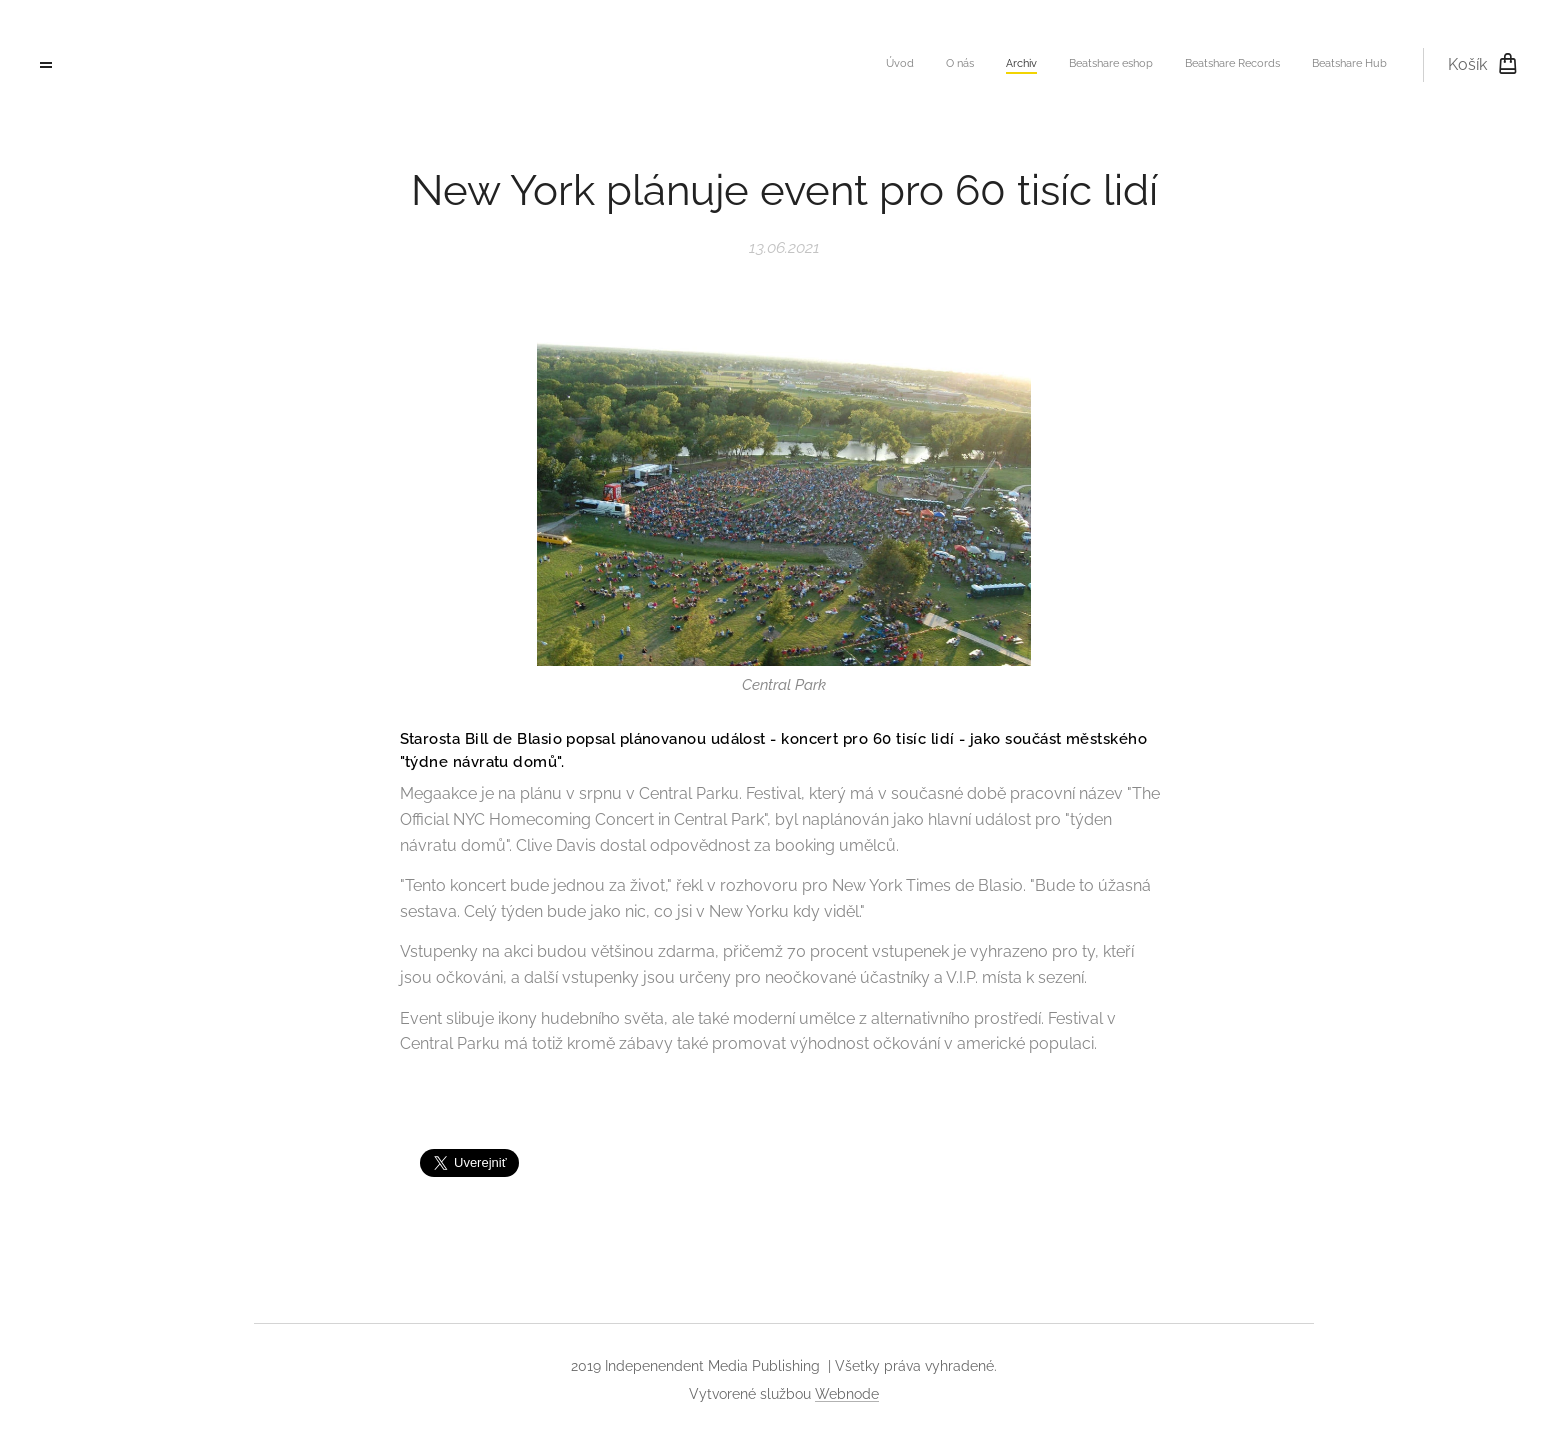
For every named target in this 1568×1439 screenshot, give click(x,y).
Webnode (847, 1394)
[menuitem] (1232, 65)
